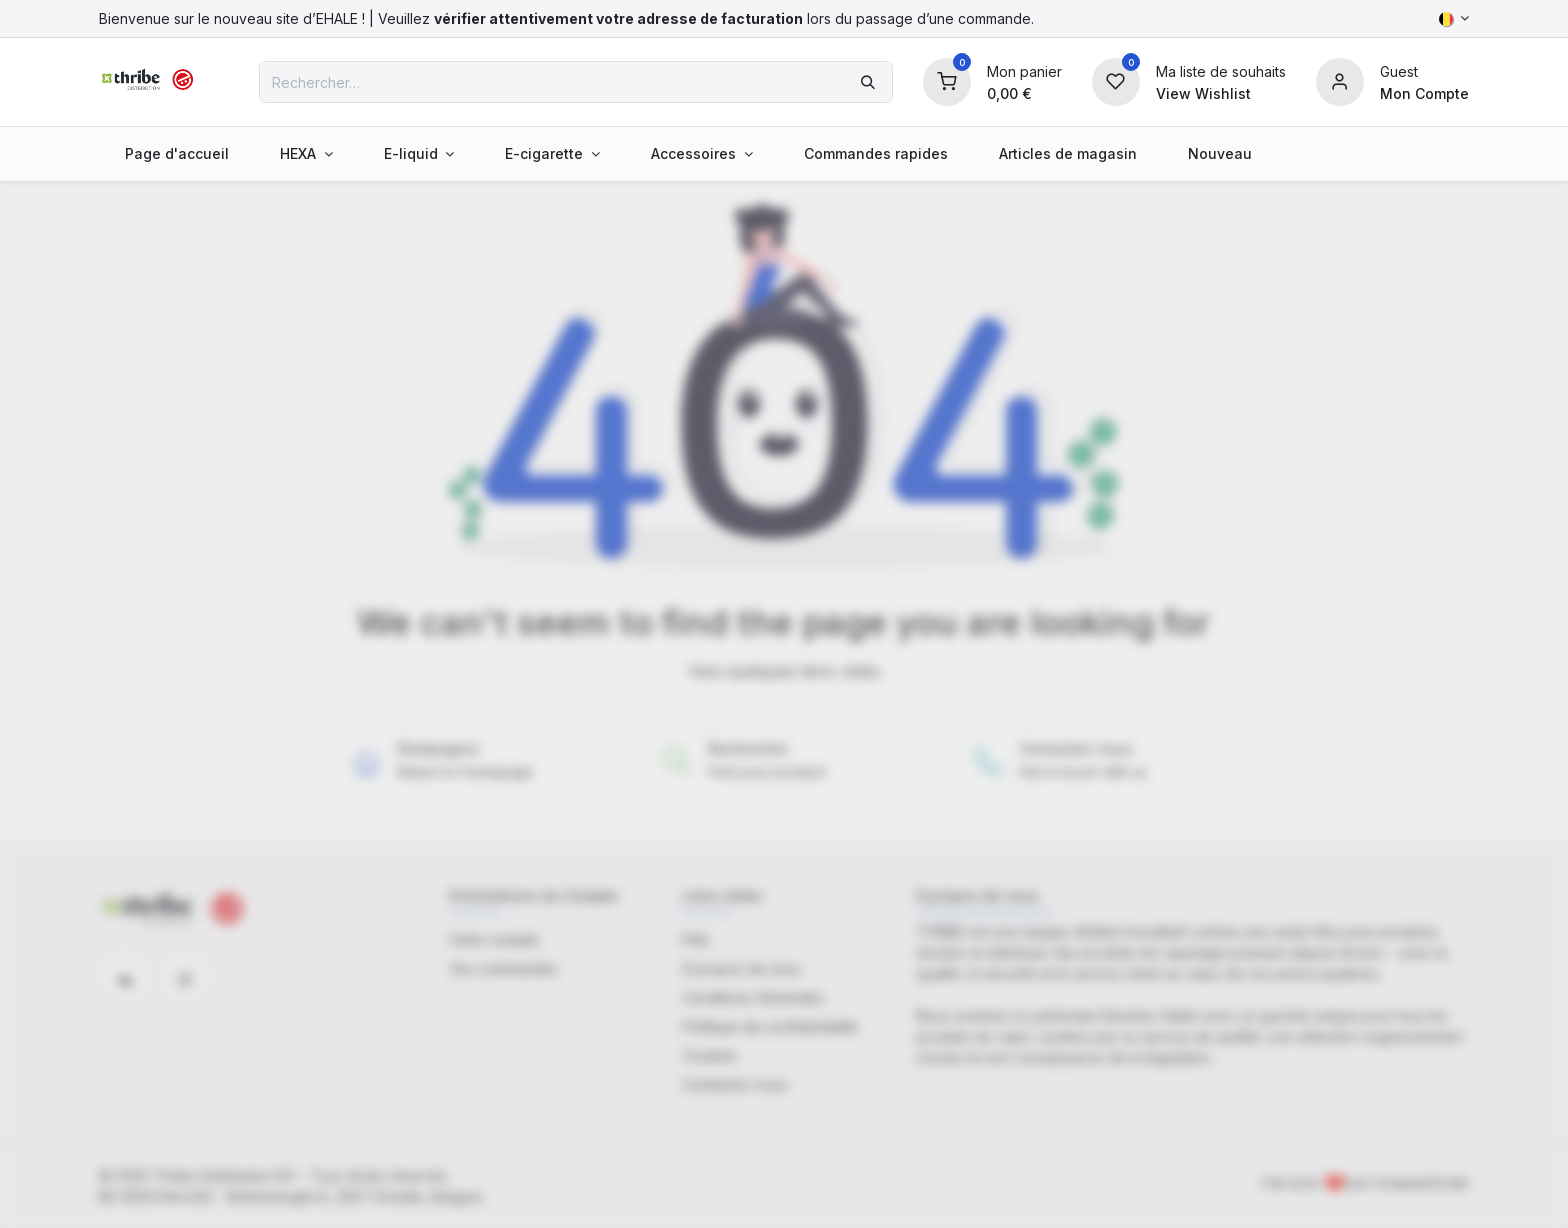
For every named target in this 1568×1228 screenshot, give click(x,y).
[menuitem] (176, 153)
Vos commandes (503, 968)
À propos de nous (741, 968)
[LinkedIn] (126, 980)
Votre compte (494, 939)
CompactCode (1421, 1182)
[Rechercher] (868, 82)
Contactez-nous (735, 1084)
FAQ (695, 939)
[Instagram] (185, 980)
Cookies (709, 1055)
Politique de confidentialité (770, 1026)
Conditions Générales (753, 997)
